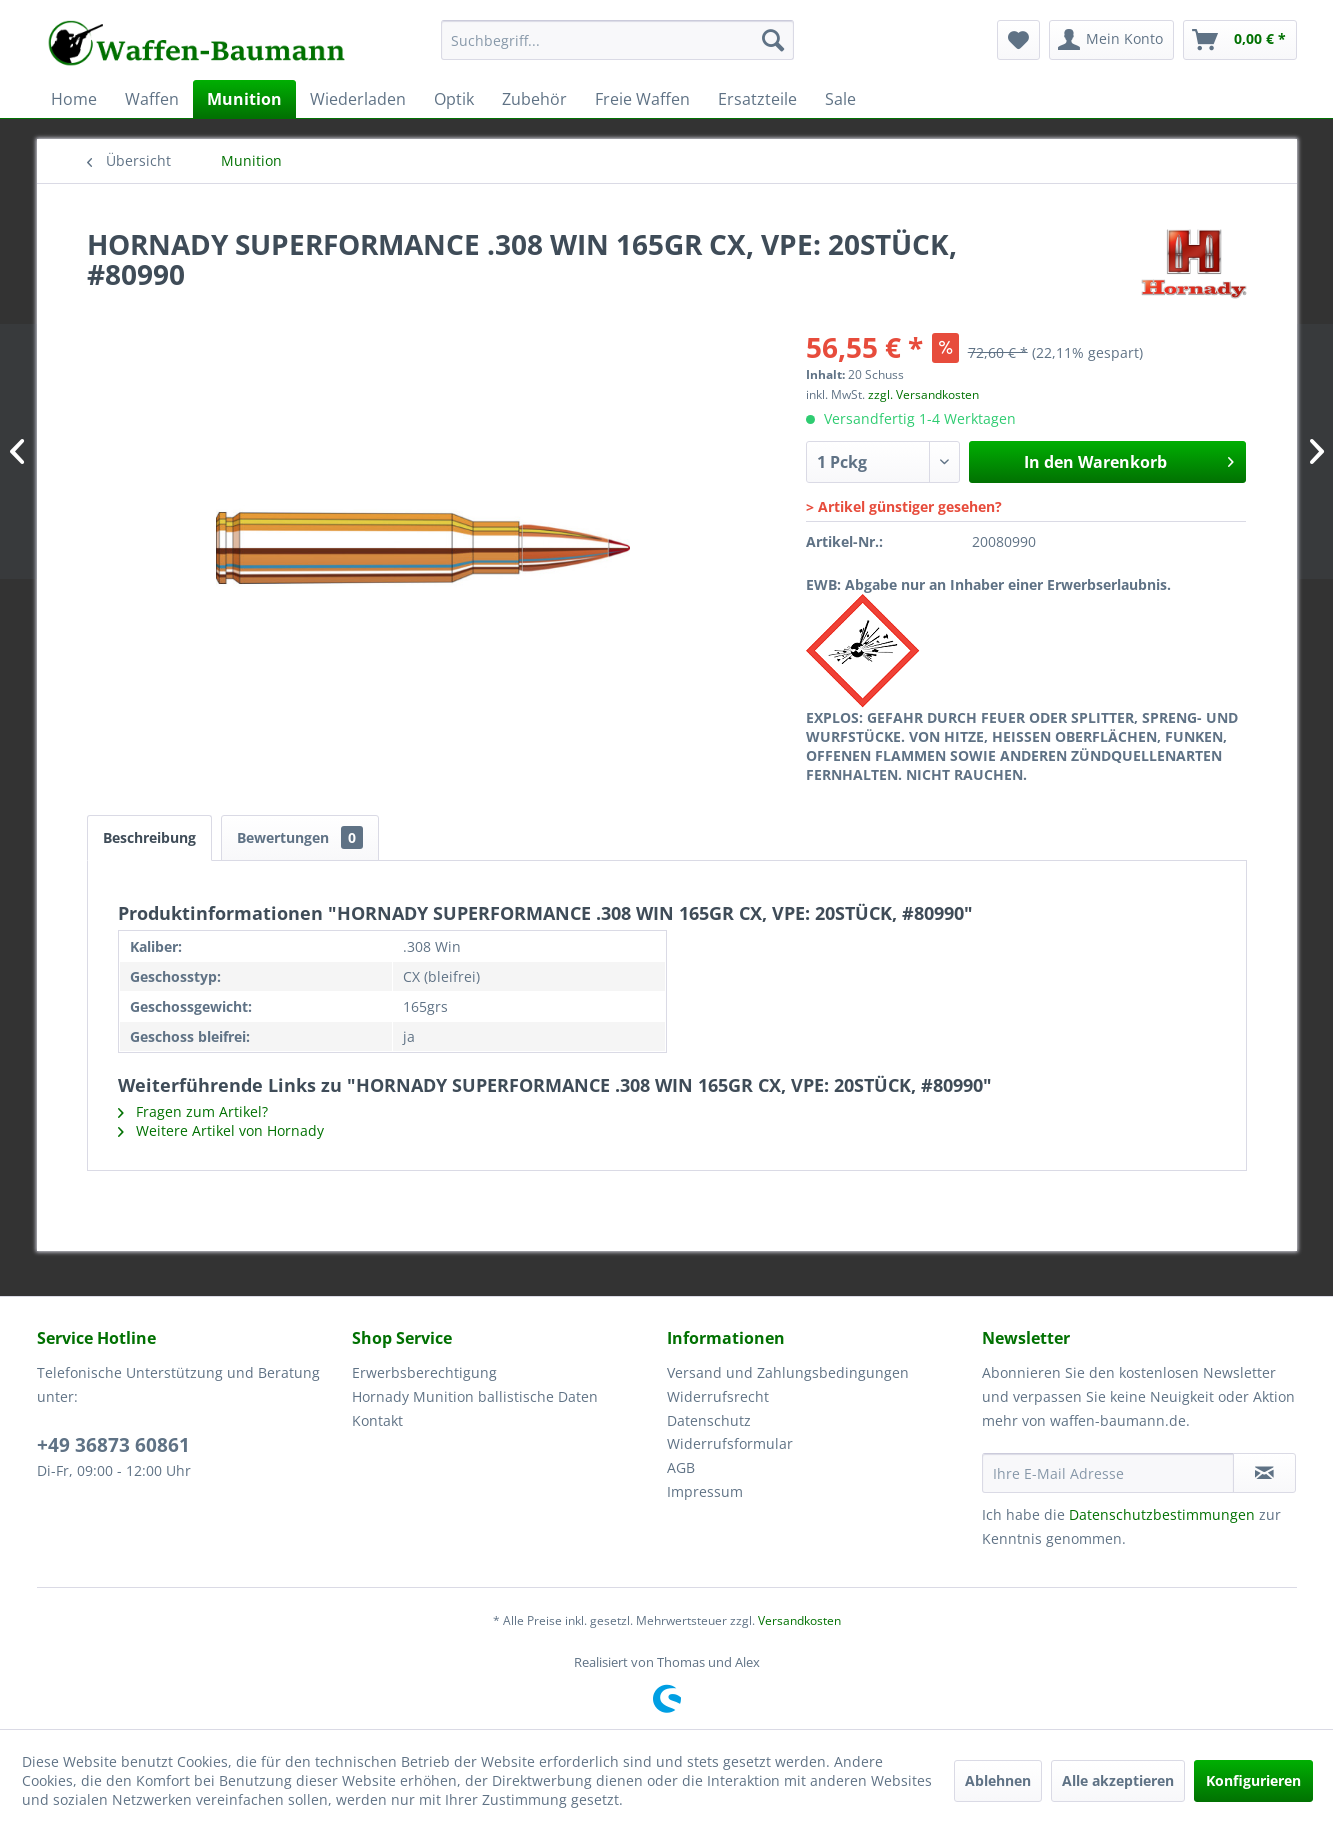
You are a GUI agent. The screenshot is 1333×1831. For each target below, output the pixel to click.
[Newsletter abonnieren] (1264, 1473)
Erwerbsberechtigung (424, 1372)
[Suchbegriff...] (617, 40)
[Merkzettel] (1018, 40)
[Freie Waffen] (642, 99)
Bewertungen (300, 837)
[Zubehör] (534, 99)
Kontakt (377, 1420)
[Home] (74, 99)
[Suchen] (773, 40)
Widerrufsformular (730, 1443)
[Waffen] (152, 99)
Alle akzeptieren (1118, 1780)
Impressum (705, 1491)
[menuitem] (617, 49)
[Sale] (840, 99)
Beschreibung (149, 837)
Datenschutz (709, 1420)
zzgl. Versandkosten (923, 394)
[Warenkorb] (1240, 40)
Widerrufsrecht (718, 1396)
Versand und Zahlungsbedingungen (788, 1372)
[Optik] (454, 99)
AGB (681, 1467)
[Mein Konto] (1111, 40)
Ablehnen (998, 1780)
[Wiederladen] (358, 99)
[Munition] (244, 99)
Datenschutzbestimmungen (1162, 1514)
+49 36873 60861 (113, 1445)
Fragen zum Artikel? (193, 1111)
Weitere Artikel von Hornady (221, 1130)
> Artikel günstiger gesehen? (904, 506)
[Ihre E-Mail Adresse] (1108, 1473)
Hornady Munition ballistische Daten (475, 1396)
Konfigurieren (1253, 1780)
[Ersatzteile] (757, 99)
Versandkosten (799, 1620)
